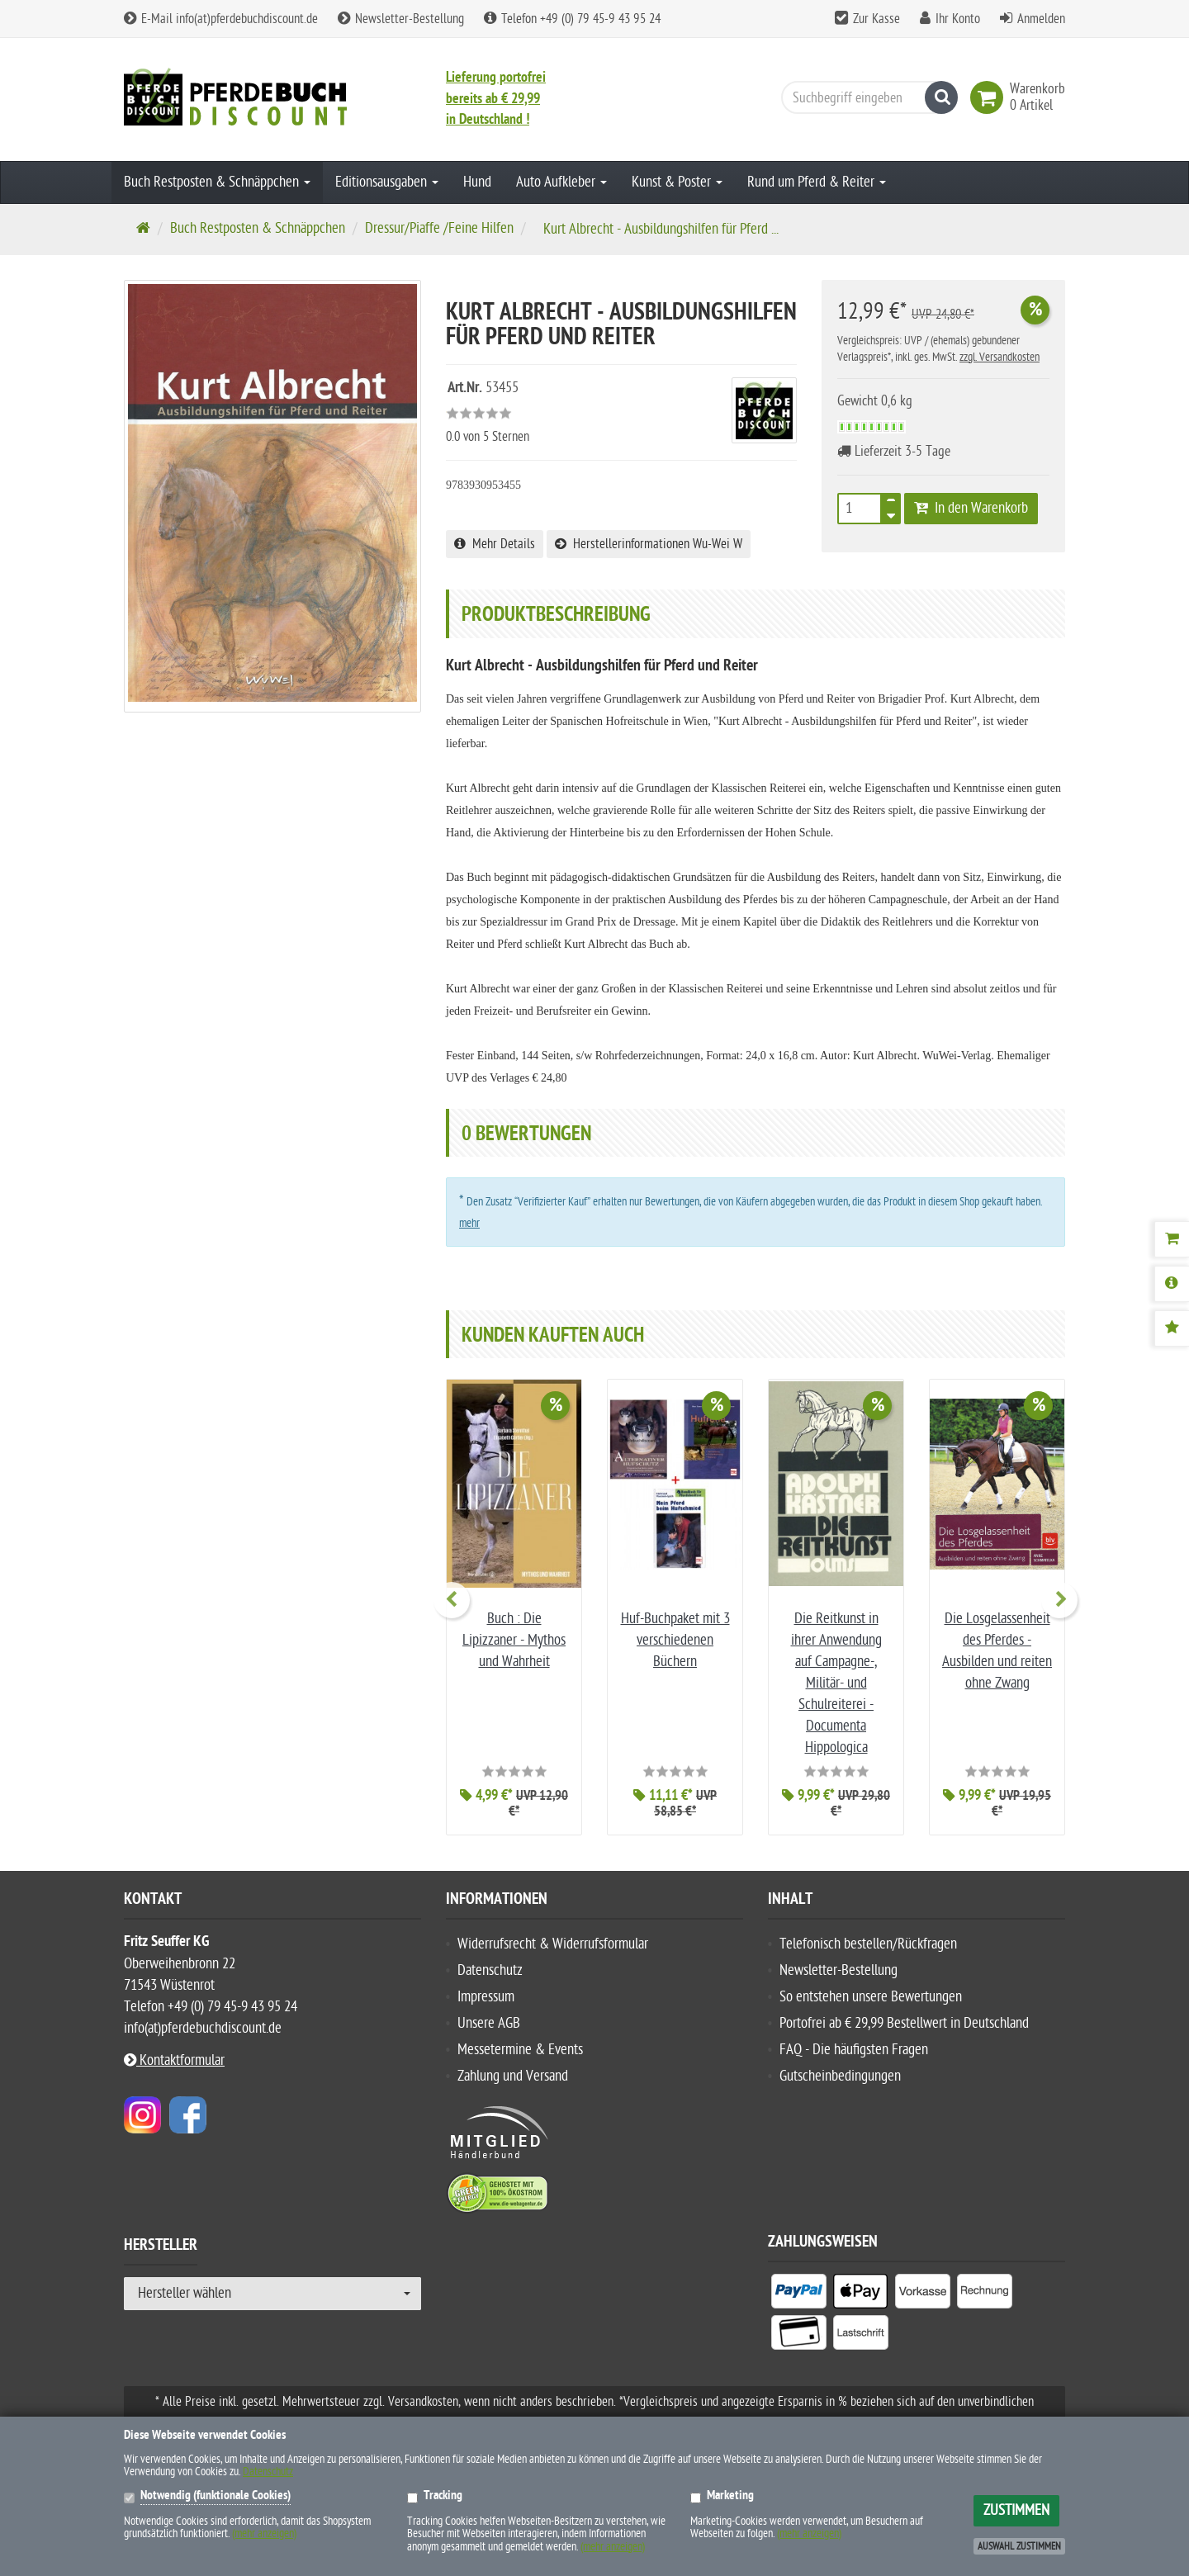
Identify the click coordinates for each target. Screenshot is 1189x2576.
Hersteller (160, 2247)
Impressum (485, 1996)
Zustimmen (1016, 2510)
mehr (469, 1223)
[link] (990, 97)
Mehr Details (494, 544)
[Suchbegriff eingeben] (865, 97)
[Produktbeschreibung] (1171, 1284)
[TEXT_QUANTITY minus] (891, 514)
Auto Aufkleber (561, 182)
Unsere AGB (488, 2023)
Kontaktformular (174, 2060)
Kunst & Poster (677, 182)
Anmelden (1041, 19)
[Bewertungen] (1171, 1328)
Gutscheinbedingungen (840, 2076)
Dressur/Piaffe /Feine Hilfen (439, 228)
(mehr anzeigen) (264, 2533)
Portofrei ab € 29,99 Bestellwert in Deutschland (904, 2023)
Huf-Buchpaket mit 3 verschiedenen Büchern (675, 1640)
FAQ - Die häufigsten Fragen (853, 2049)
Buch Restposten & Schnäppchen (217, 182)
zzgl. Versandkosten (999, 357)
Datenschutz (490, 1970)
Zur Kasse (876, 19)
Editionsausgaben (386, 182)
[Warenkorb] (1171, 1239)
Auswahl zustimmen (1019, 2546)
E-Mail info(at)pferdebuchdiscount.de (221, 19)
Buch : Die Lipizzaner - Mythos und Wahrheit (514, 1640)
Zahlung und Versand (512, 2076)
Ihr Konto (958, 19)
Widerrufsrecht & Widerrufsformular (552, 1944)
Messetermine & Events (520, 2049)
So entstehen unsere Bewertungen (870, 1996)
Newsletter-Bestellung (401, 19)
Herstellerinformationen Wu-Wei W (648, 544)
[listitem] (799, 2294)
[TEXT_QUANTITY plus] (891, 504)
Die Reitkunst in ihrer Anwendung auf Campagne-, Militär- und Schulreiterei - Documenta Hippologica (836, 1683)
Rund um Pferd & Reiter (816, 182)
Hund (477, 182)
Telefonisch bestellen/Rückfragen (868, 1944)
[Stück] (859, 508)
